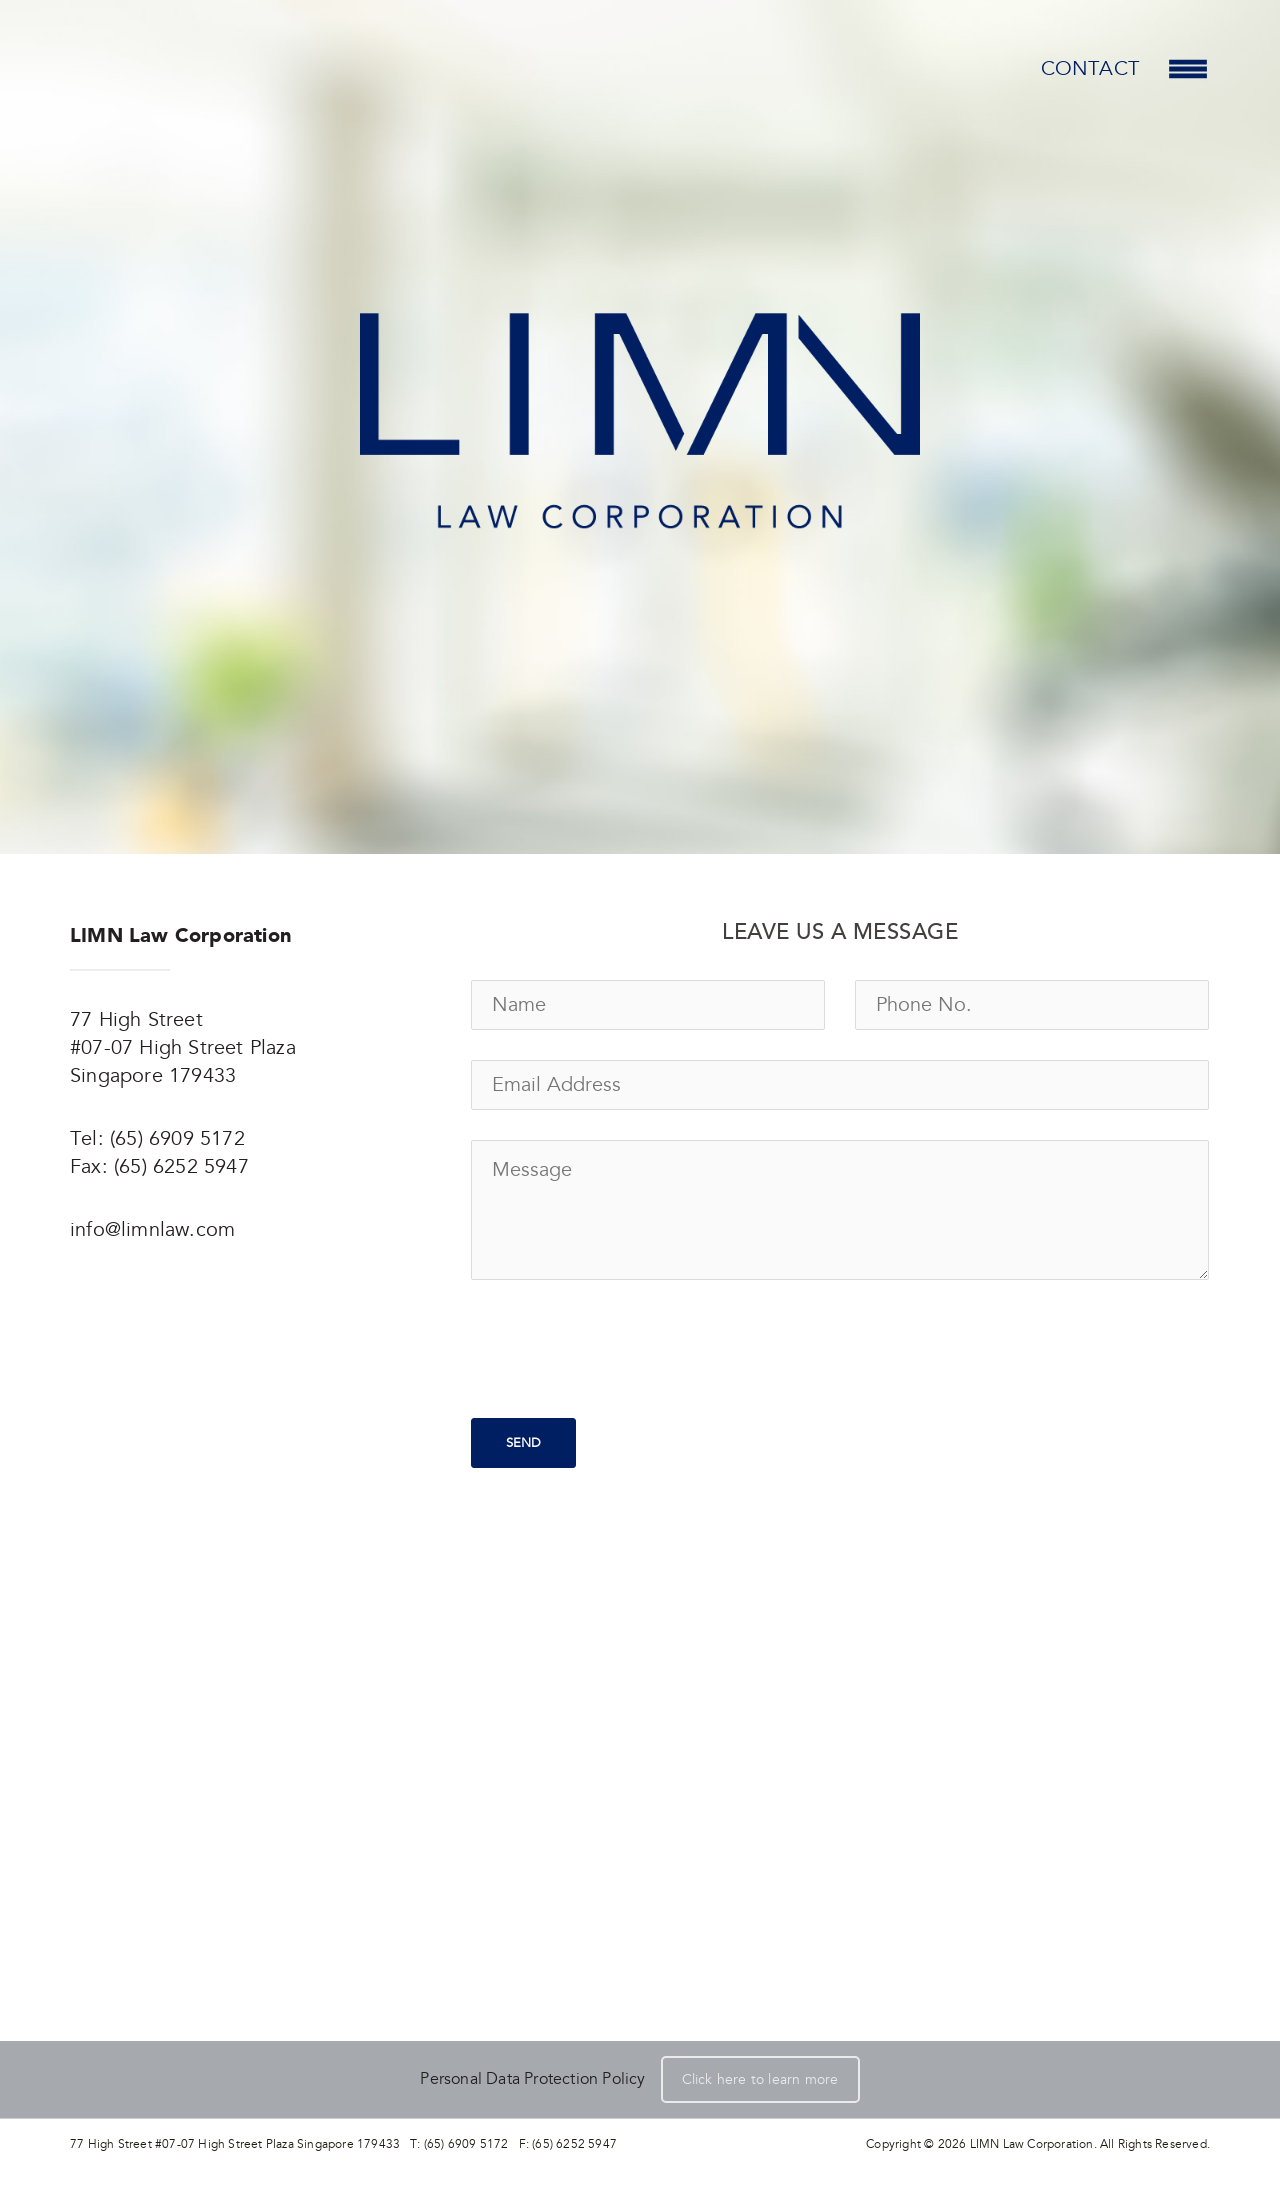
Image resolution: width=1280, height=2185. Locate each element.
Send (523, 1443)
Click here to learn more (760, 2079)
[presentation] (623, 1349)
